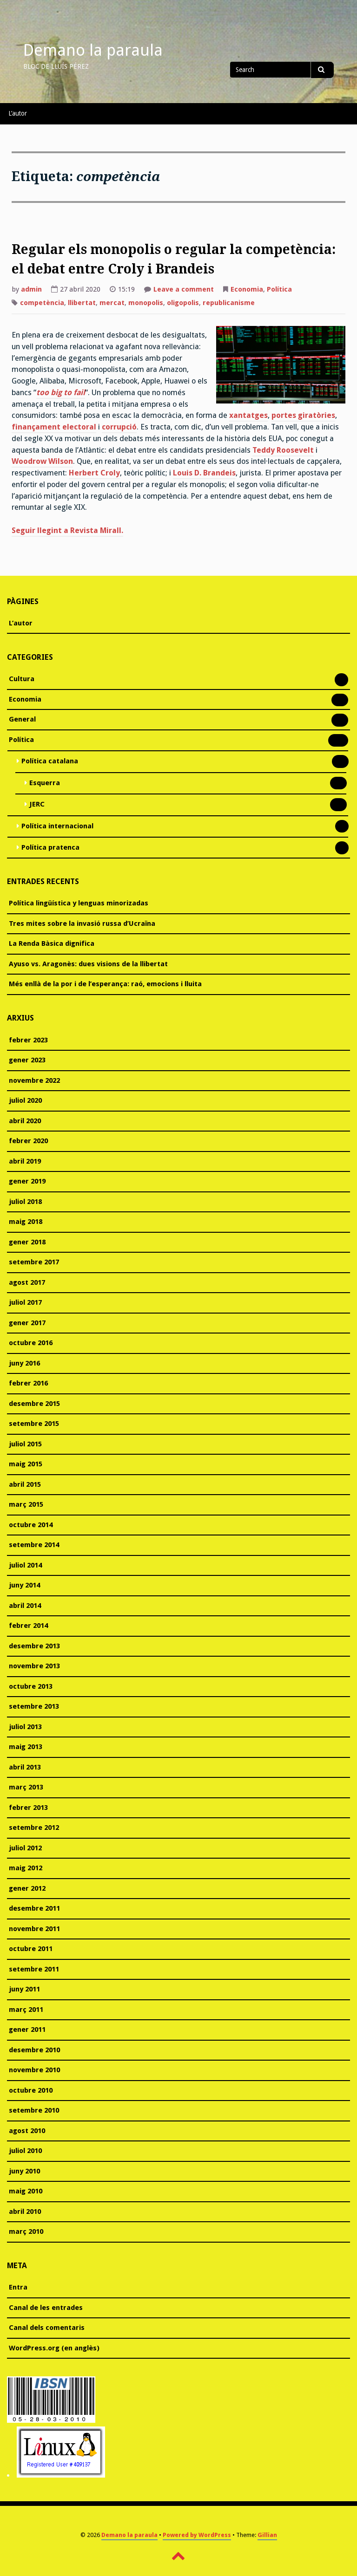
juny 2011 (24, 1989)
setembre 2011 (34, 1969)
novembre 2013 (34, 1666)
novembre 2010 (34, 2070)
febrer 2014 (28, 1625)
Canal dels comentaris (47, 2327)
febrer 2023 (28, 1040)
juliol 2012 (25, 1848)
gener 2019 (27, 1181)
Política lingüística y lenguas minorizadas (78, 903)
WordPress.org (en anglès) (54, 2348)
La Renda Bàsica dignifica (51, 943)
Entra (18, 2287)
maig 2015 (25, 1464)
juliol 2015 (25, 1444)
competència (42, 303)
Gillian (267, 2534)
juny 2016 (24, 1363)
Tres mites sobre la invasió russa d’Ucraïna (82, 923)
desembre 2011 (34, 1908)
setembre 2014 (34, 1545)
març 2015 (26, 1504)
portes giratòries (303, 415)
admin (31, 289)
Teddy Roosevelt (283, 450)
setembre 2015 (34, 1423)
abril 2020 (25, 1121)
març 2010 (26, 2231)
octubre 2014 (31, 1525)
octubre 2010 (31, 2090)
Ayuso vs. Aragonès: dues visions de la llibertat (88, 964)
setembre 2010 (34, 2110)
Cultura (21, 680)
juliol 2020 (25, 1100)
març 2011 (26, 2009)
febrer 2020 (28, 1141)
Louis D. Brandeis (204, 472)
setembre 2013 (34, 1706)
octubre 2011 (31, 1949)
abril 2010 (25, 2211)
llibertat (82, 303)
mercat (112, 303)
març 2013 (26, 1787)
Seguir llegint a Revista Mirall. (67, 530)
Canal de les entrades (46, 2307)
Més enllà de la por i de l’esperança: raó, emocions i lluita (105, 984)
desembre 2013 (34, 1646)
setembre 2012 (34, 1827)
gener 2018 (27, 1242)
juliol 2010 (25, 2151)
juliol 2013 (25, 1727)
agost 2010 (27, 2131)
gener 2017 (27, 1323)
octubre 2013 (31, 1686)
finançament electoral (54, 427)
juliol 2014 (25, 1565)
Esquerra (44, 784)
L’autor (17, 113)
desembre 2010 (34, 2050)
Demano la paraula (93, 50)
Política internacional (57, 827)
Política (279, 289)
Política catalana (49, 762)
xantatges (248, 415)
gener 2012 (27, 1888)
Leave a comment (183, 290)
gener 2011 (27, 2029)
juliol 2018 (25, 1201)
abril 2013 (25, 1767)
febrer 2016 (28, 1383)
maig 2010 (25, 2191)
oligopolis (183, 303)
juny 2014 (24, 1585)
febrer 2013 (28, 1807)
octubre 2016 (31, 1343)
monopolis (145, 303)
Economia (247, 289)
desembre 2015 (34, 1403)
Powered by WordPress (197, 2534)
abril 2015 (25, 1484)
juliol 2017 (25, 1302)
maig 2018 (25, 1221)
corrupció (119, 427)
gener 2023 (27, 1060)
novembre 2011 (34, 1929)
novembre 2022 (34, 1080)
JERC (37, 805)
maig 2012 (25, 1868)
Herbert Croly (94, 472)
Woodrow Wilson (42, 461)
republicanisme (229, 303)
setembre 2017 (34, 1262)
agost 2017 (27, 1282)
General (22, 720)
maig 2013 (25, 1747)
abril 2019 (25, 1161)
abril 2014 (25, 1605)
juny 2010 (24, 2171)
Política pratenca (50, 848)
